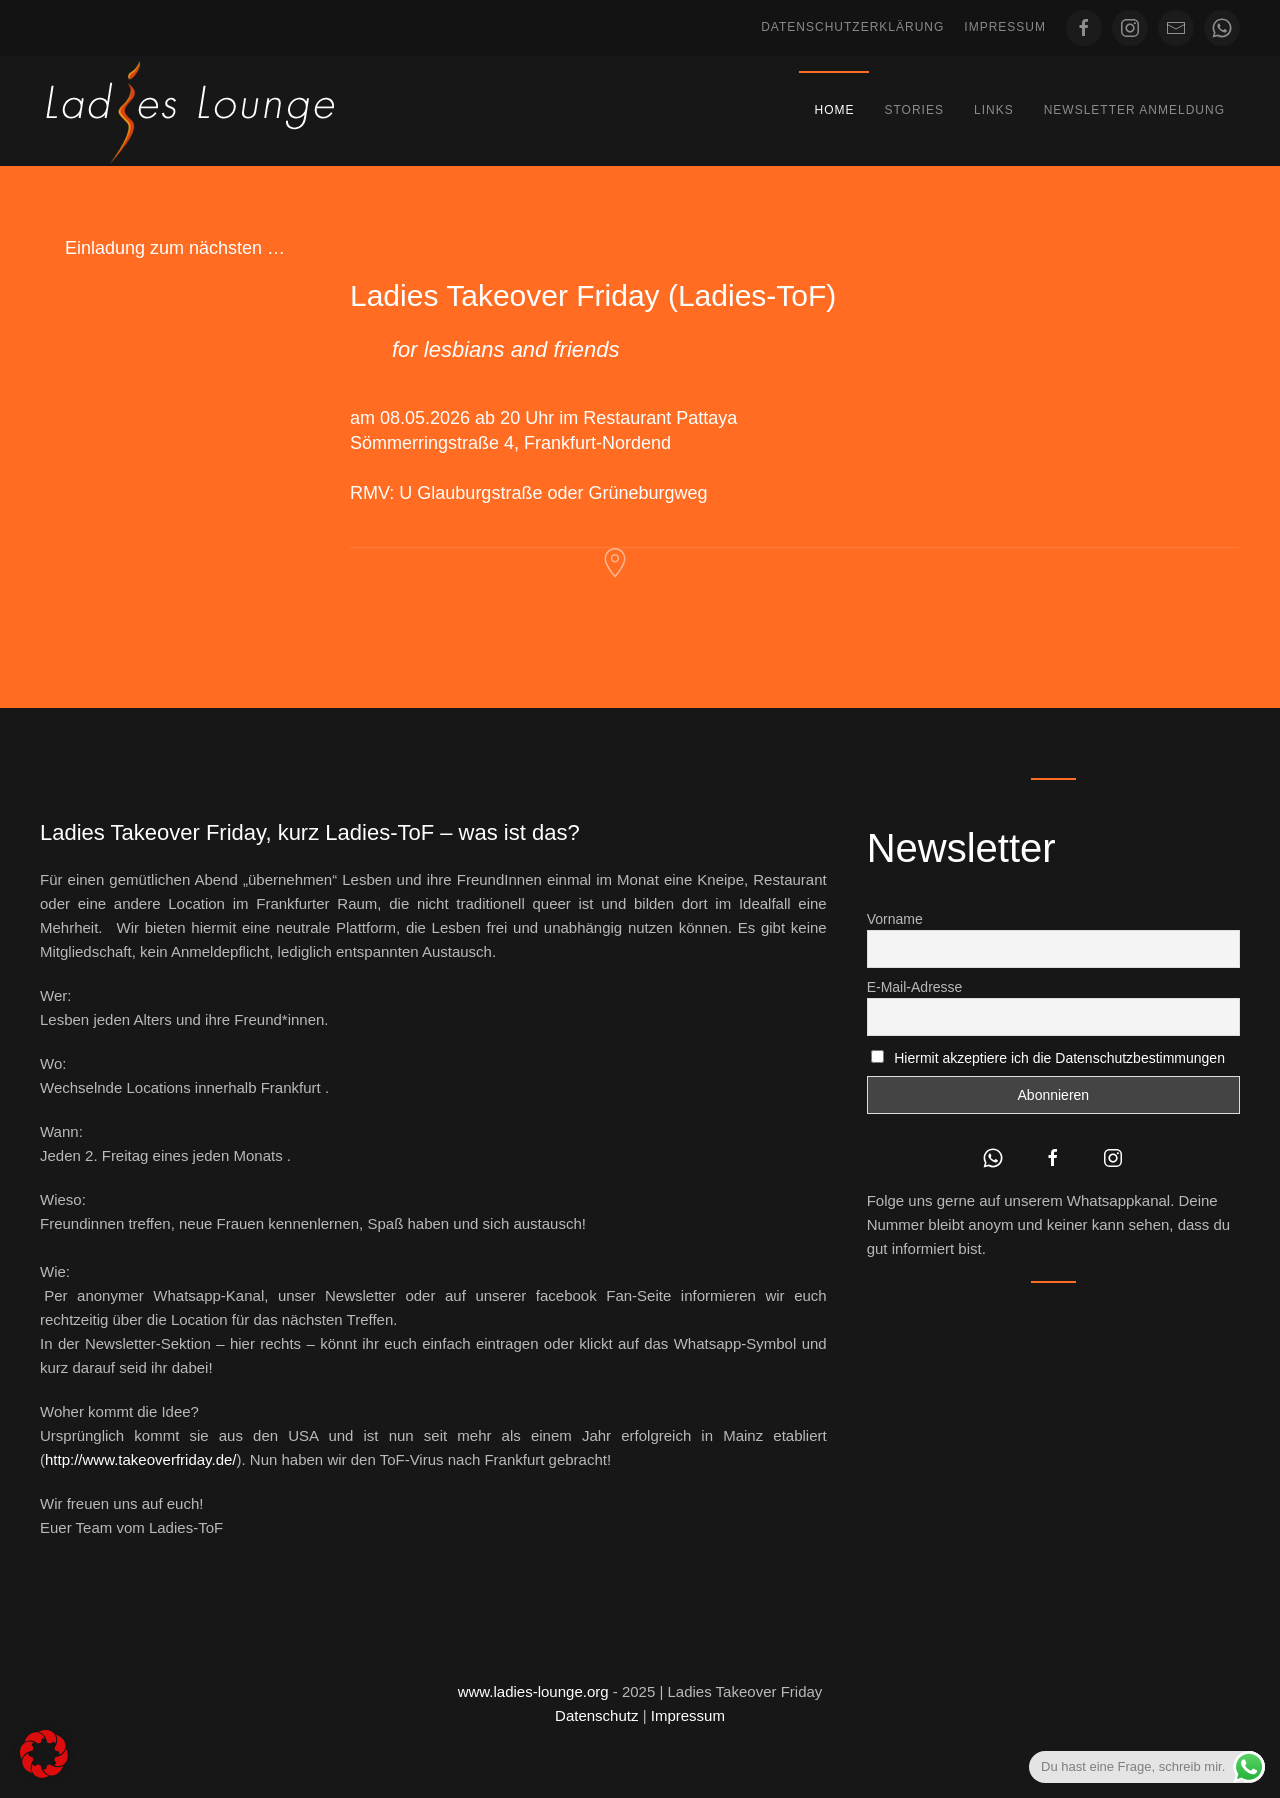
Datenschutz (596, 1715)
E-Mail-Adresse (915, 987)
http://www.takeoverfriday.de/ (140, 1459)
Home (834, 110)
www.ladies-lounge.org (533, 1691)
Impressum (1005, 27)
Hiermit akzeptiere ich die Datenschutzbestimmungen (1059, 1058)
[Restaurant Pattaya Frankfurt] (615, 561)
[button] (44, 1754)
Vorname (895, 919)
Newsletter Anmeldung (1134, 110)
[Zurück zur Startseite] (190, 111)
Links (994, 110)
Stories (913, 110)
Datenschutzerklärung (852, 27)
